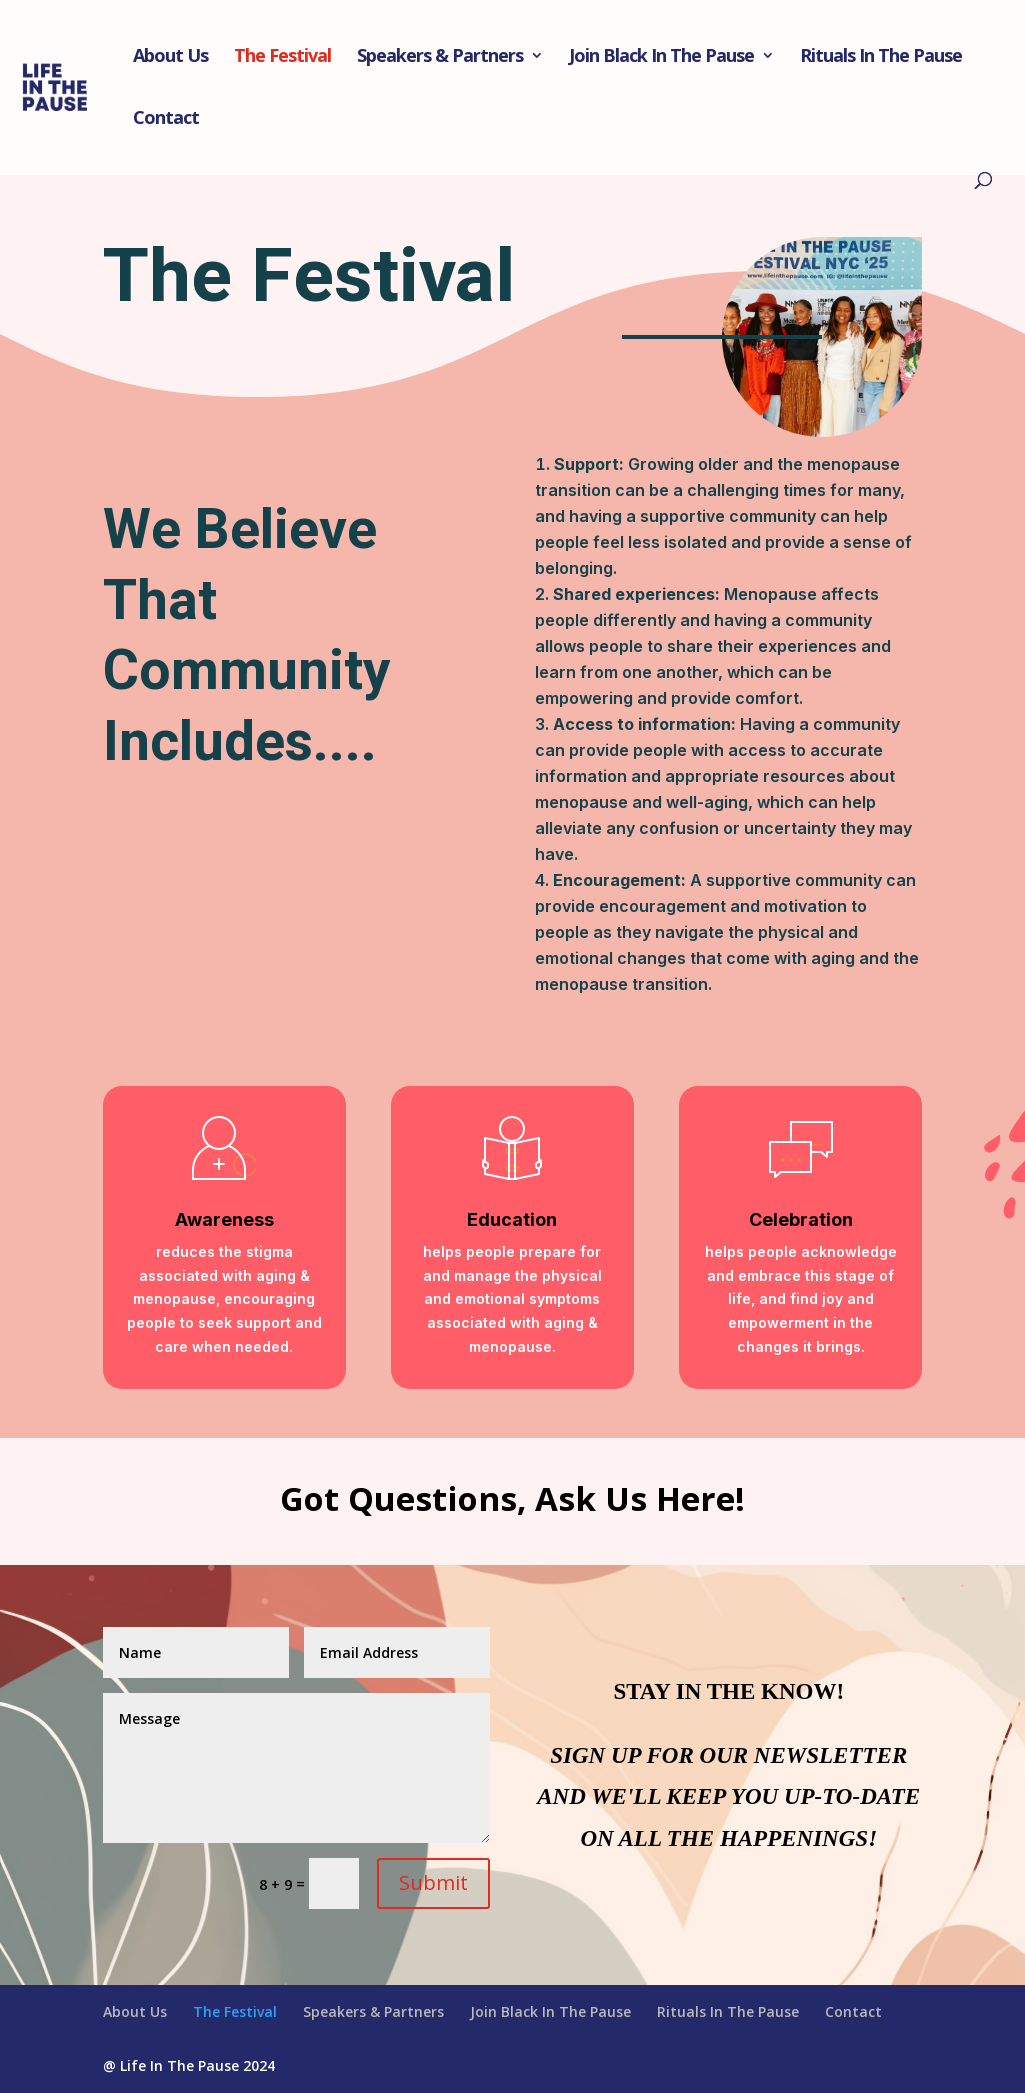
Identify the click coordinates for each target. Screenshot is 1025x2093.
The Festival (282, 57)
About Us (170, 57)
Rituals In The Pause (881, 57)
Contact (166, 119)
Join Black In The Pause (661, 57)
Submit (433, 1882)
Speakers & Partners (440, 57)
